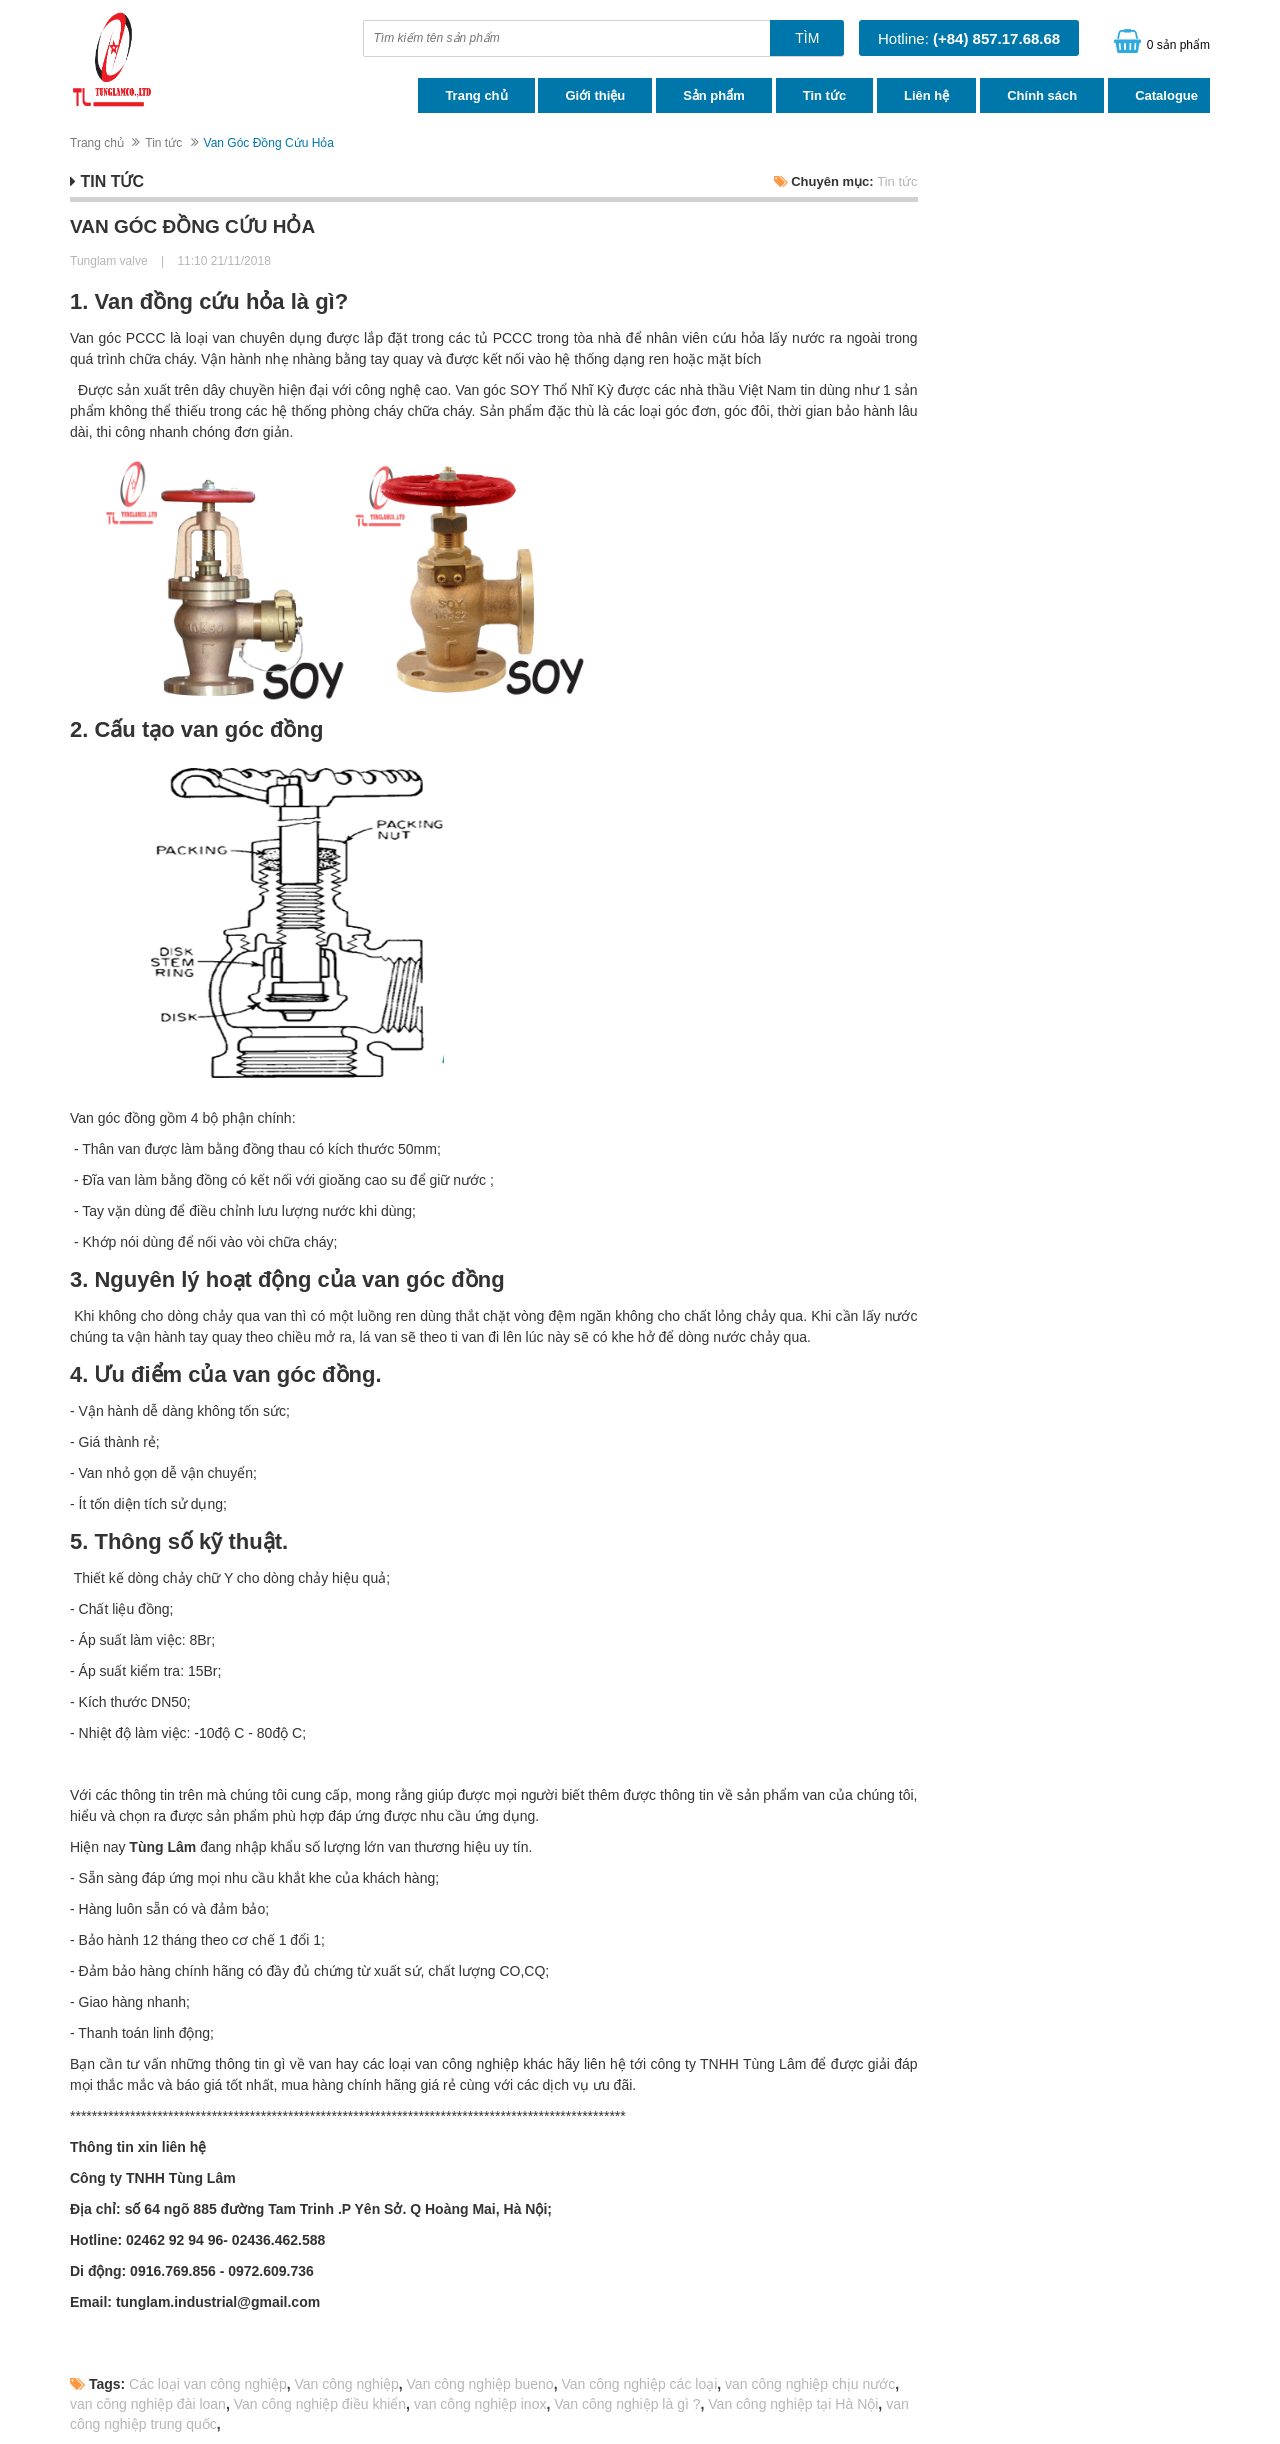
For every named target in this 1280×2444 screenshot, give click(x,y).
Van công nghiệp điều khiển (320, 2404)
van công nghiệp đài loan (148, 2404)
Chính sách (1042, 95)
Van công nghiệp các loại (639, 2384)
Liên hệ (926, 95)
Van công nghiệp (347, 2384)
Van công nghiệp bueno (480, 2384)
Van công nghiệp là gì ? (627, 2404)
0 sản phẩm (1178, 45)
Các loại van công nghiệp (208, 2384)
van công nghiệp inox (480, 2404)
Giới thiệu (595, 95)
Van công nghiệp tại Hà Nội (793, 2404)
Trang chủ (476, 95)
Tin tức (824, 95)
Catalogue (1166, 95)
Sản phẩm (714, 95)
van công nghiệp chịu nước (810, 2384)
